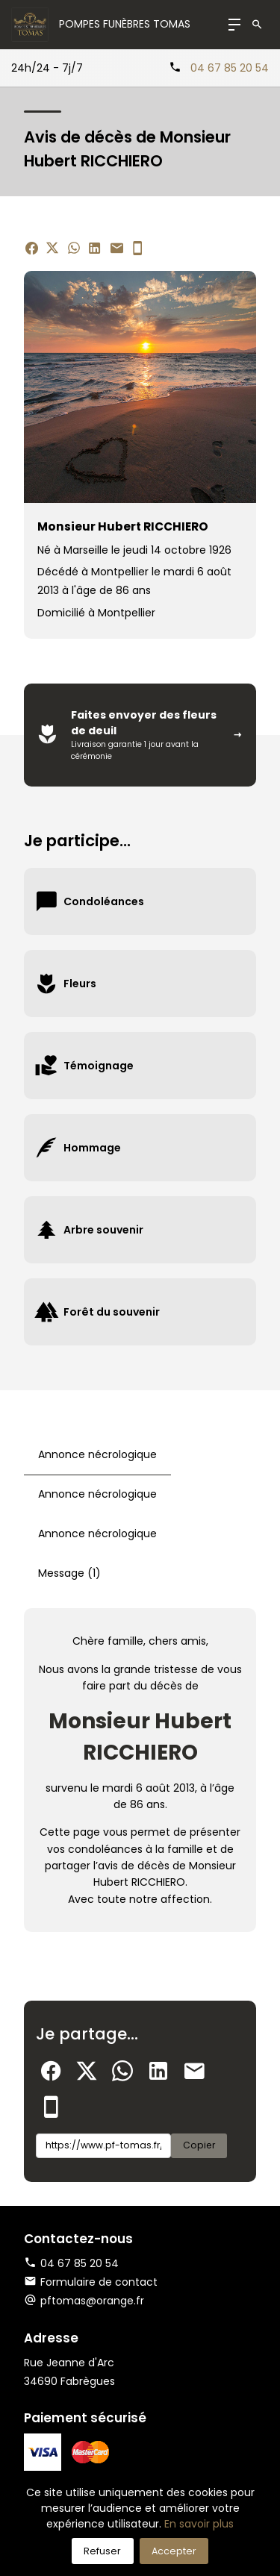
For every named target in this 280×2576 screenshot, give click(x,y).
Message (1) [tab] (69, 1573)
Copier (199, 2145)
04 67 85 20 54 (229, 67)
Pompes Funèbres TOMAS (124, 23)
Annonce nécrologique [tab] (97, 1454)
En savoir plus (199, 2523)
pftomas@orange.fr (92, 2300)
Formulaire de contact (91, 2282)
